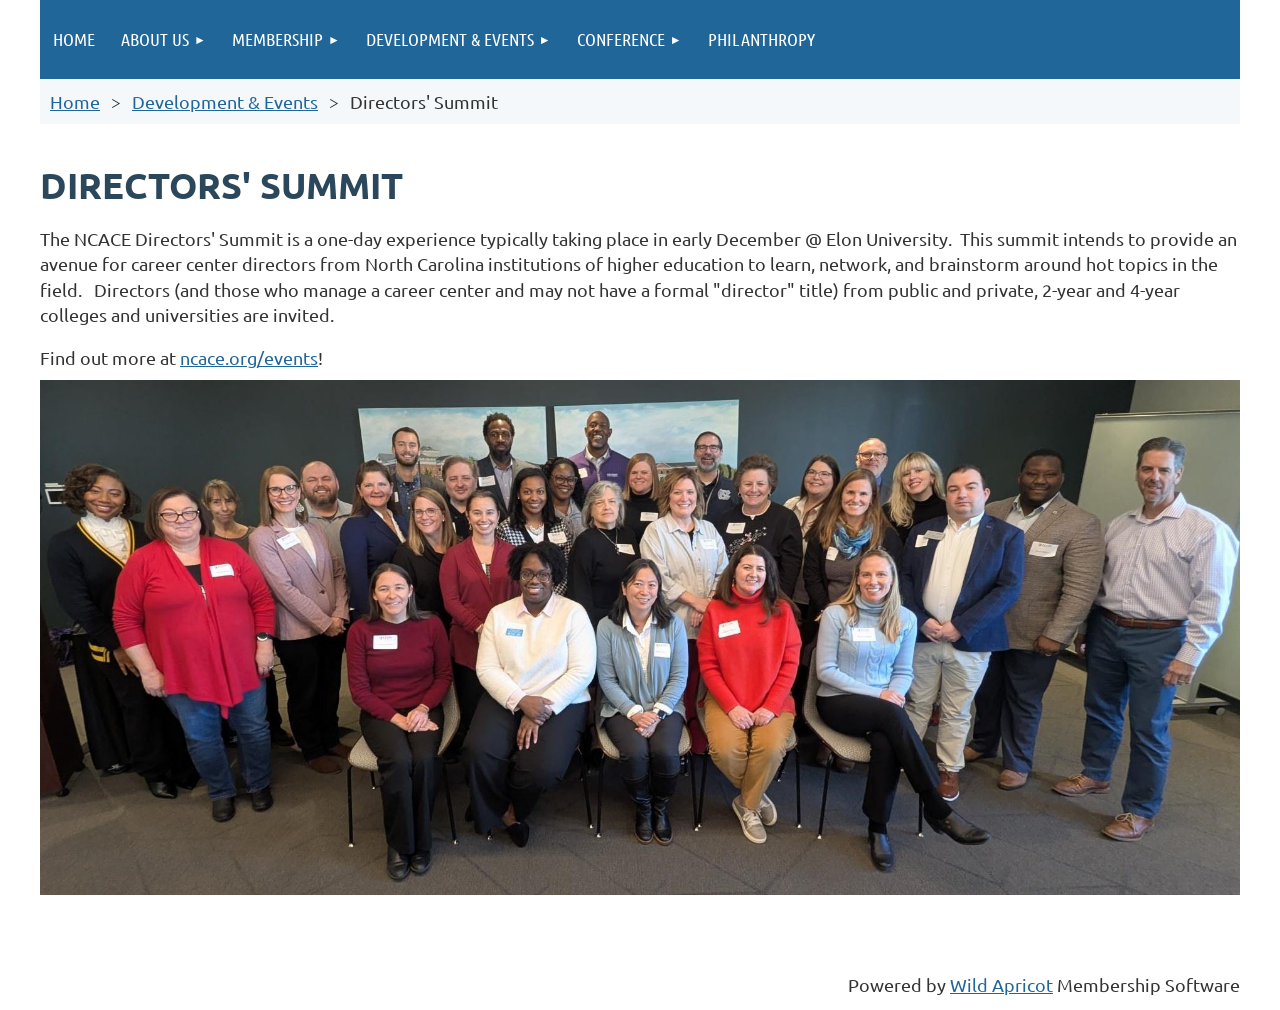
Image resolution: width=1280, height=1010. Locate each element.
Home (75, 101)
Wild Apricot (1001, 984)
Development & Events (225, 101)
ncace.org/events (249, 357)
